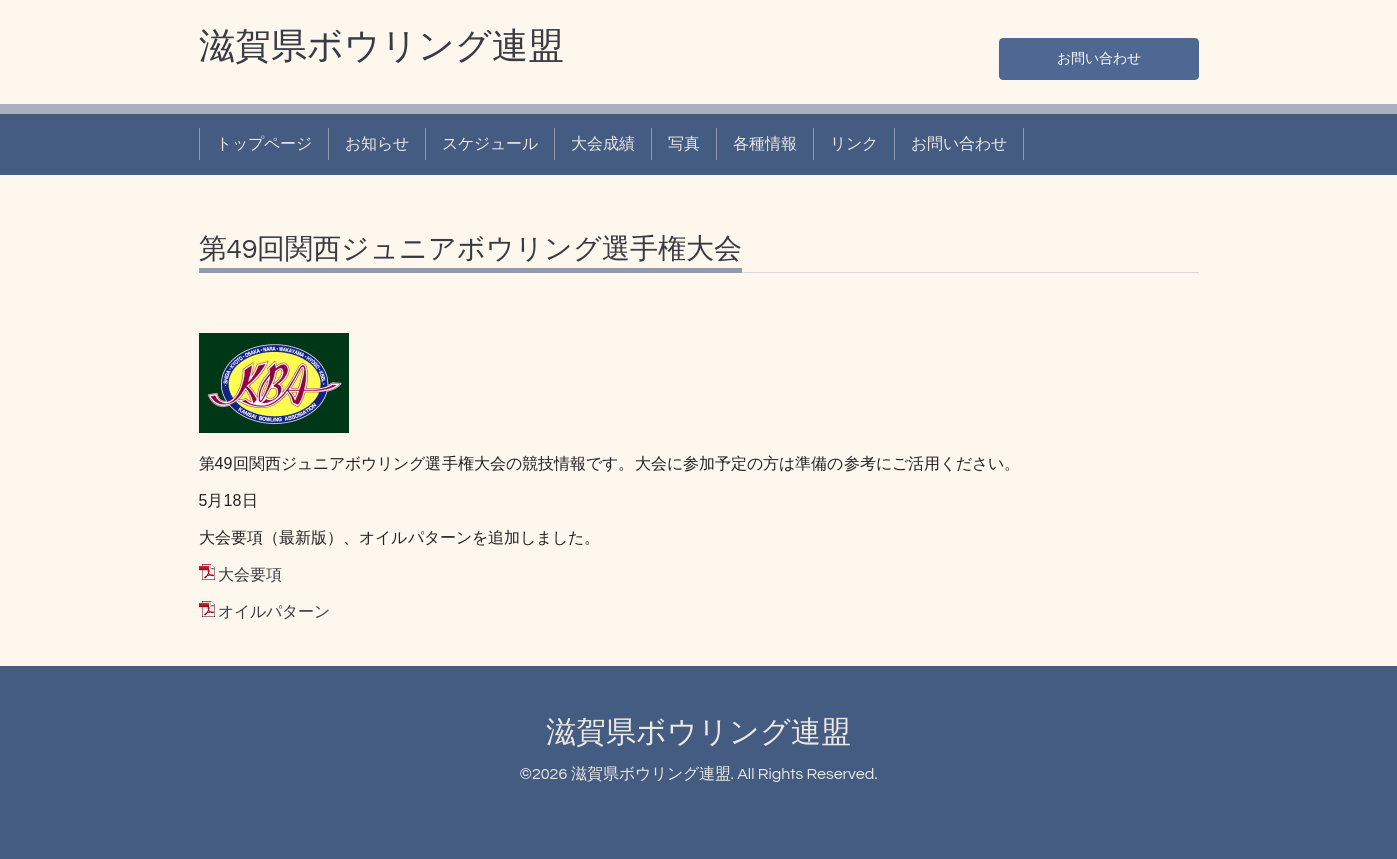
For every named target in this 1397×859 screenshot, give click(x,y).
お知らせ (377, 144)
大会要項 (250, 575)
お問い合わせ (1099, 56)
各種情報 (765, 144)
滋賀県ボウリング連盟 (381, 47)
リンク (854, 144)
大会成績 (603, 144)
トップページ (264, 144)
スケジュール (490, 144)
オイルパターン (274, 612)
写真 (684, 144)
